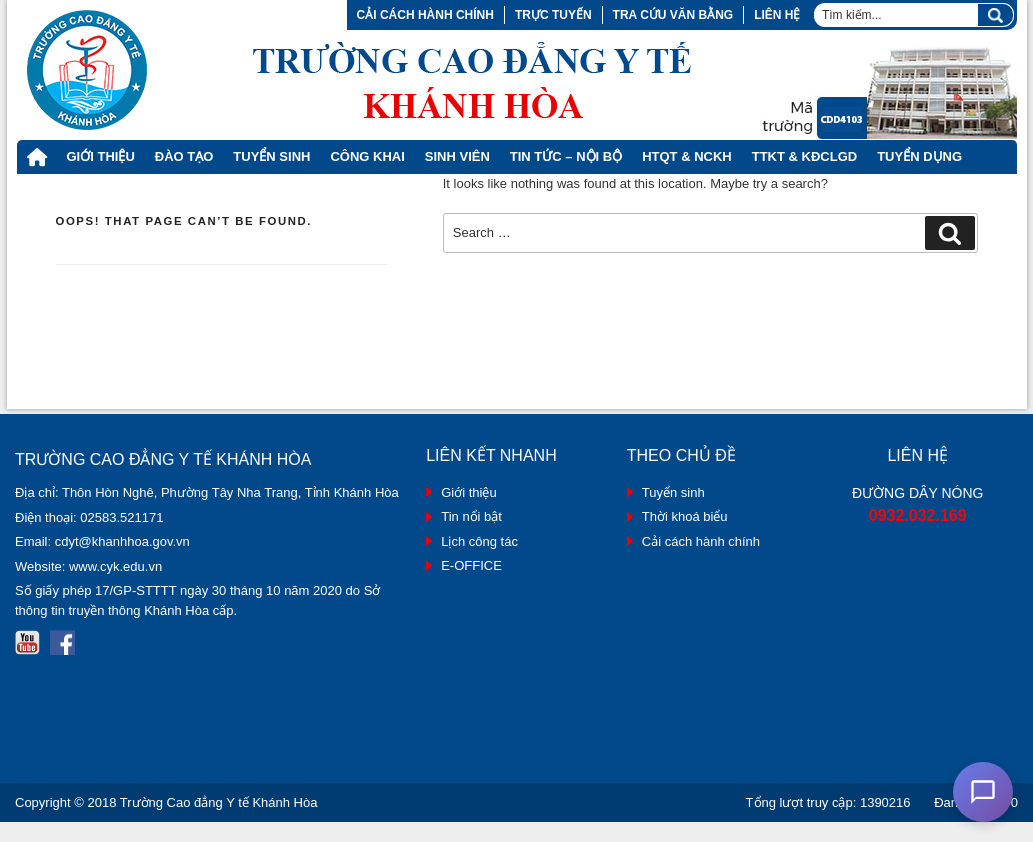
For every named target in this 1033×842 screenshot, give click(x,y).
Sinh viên (457, 156)
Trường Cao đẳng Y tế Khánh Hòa (219, 802)
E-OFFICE (471, 565)
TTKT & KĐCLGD (804, 156)
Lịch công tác (479, 541)
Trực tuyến (553, 15)
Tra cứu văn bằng (673, 15)
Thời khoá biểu (685, 516)
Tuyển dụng (919, 156)
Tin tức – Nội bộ (566, 156)
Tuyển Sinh (271, 156)
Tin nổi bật (471, 516)
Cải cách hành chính (425, 15)
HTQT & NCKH (687, 156)
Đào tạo (184, 156)
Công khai (367, 156)
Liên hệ (777, 15)
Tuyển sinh (673, 492)
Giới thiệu (101, 156)
